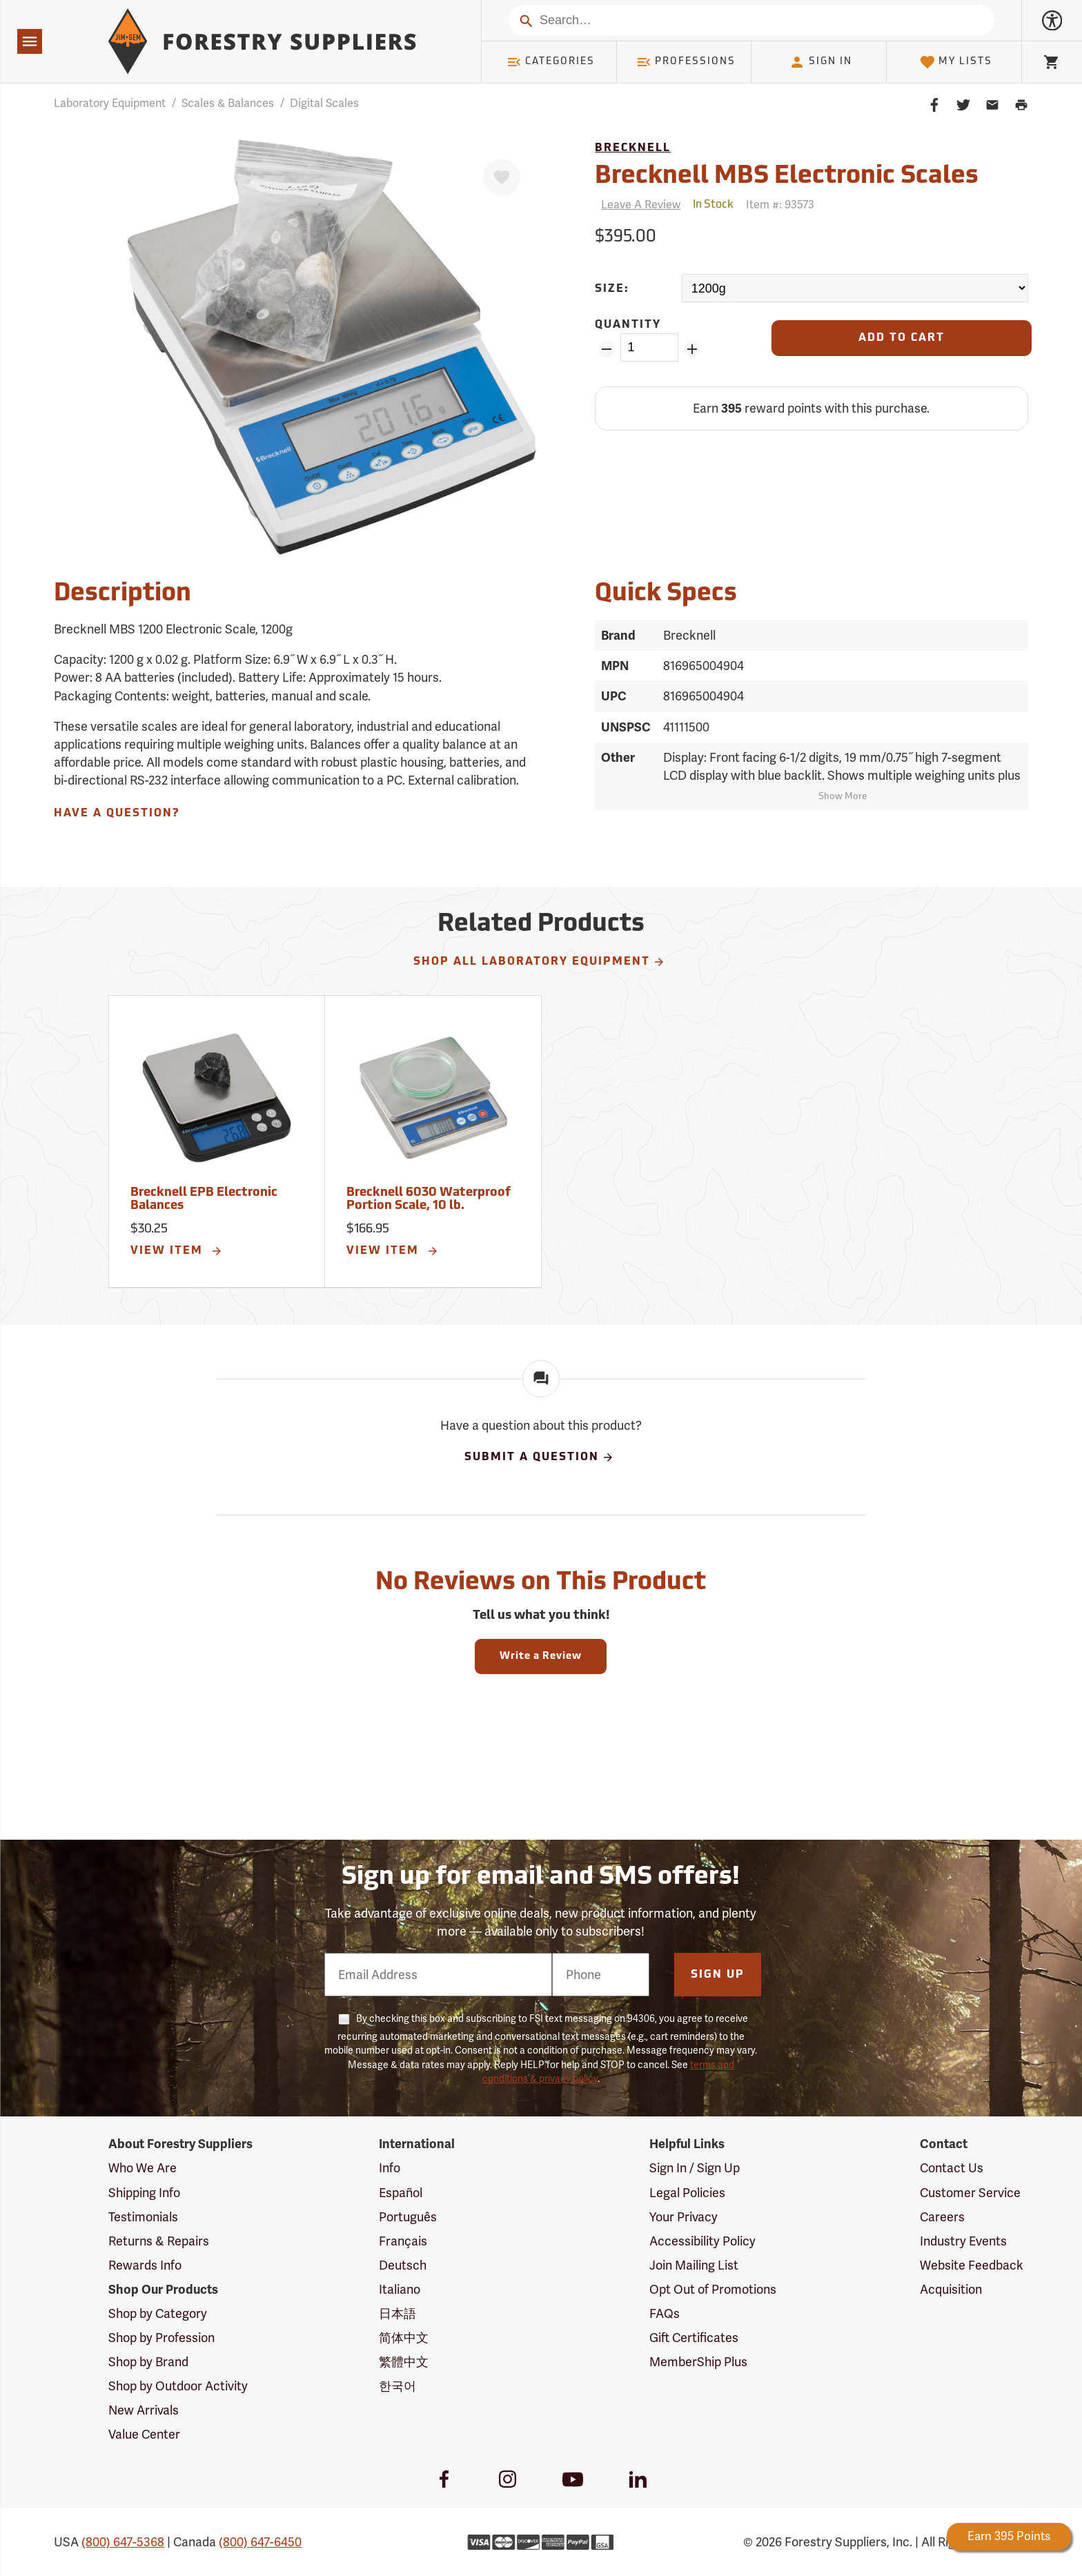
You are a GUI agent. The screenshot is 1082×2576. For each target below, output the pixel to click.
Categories (551, 62)
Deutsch (402, 2265)
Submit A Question (539, 1457)
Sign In (820, 62)
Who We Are (142, 2168)
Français (403, 2241)
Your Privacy (683, 2217)
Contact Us (951, 2168)
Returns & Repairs (158, 2241)
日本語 (397, 2313)
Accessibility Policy (702, 2241)
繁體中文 (404, 2362)
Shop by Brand (148, 2362)
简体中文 (404, 2338)
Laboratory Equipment (110, 103)
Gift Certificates (693, 2338)
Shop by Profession (161, 2338)
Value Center (144, 2434)
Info (389, 2168)
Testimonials (143, 2217)
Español (400, 2193)
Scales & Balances (227, 103)
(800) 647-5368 (122, 2542)
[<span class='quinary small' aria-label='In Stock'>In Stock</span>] (713, 204)
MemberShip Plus (698, 2362)
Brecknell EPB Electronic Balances (203, 1199)
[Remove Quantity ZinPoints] (606, 349)
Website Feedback (971, 2265)
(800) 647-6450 (260, 2542)
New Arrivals (143, 2410)
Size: (612, 289)
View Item (176, 1251)
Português (408, 2217)
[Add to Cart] (901, 338)
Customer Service (970, 2193)
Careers (942, 2217)
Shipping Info (144, 2193)
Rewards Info (144, 2265)
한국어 (397, 2386)
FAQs (664, 2313)
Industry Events (963, 2241)
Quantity (628, 325)
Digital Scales (324, 103)
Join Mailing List (693, 2265)
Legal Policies (687, 2193)
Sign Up (718, 1974)
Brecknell (633, 148)
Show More (842, 796)
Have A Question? (116, 813)
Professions (686, 62)
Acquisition (951, 2289)
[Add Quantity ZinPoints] (692, 349)
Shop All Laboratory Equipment (539, 962)
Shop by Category (157, 2313)
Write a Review (541, 1656)
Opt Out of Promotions (712, 2289)
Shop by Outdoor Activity (178, 2386)
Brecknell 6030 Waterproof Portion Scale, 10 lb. (428, 1199)
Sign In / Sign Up (694, 2168)
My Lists (956, 62)
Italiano (399, 2289)
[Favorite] (501, 177)
